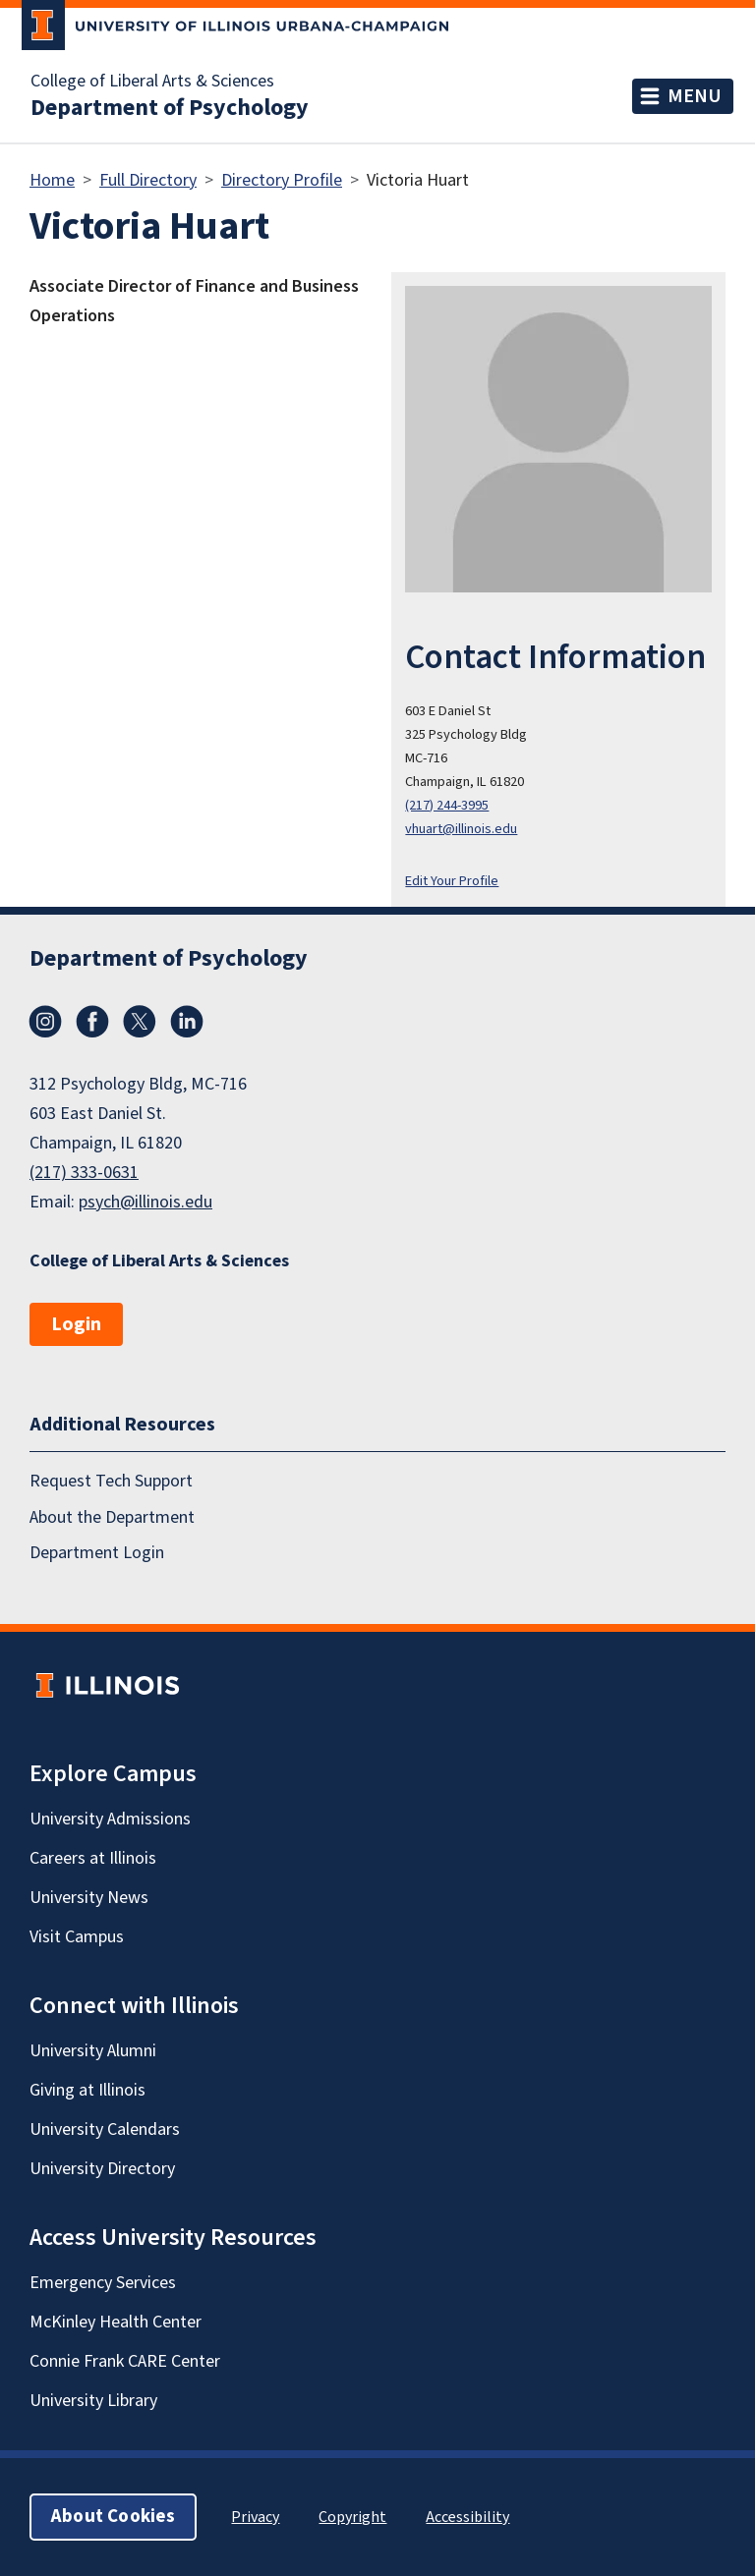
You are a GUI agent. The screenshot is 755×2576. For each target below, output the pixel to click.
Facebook (92, 1021)
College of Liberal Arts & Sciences (152, 81)
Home (52, 180)
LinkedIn (186, 1021)
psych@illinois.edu (145, 1202)
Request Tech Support (111, 1481)
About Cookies (113, 2516)
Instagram (45, 1021)
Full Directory (148, 180)
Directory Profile (281, 180)
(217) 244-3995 (447, 805)
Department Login (96, 1552)
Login (76, 1324)
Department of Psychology (169, 108)
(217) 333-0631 (84, 1172)
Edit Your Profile (451, 880)
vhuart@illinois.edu (461, 828)
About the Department (112, 1517)
